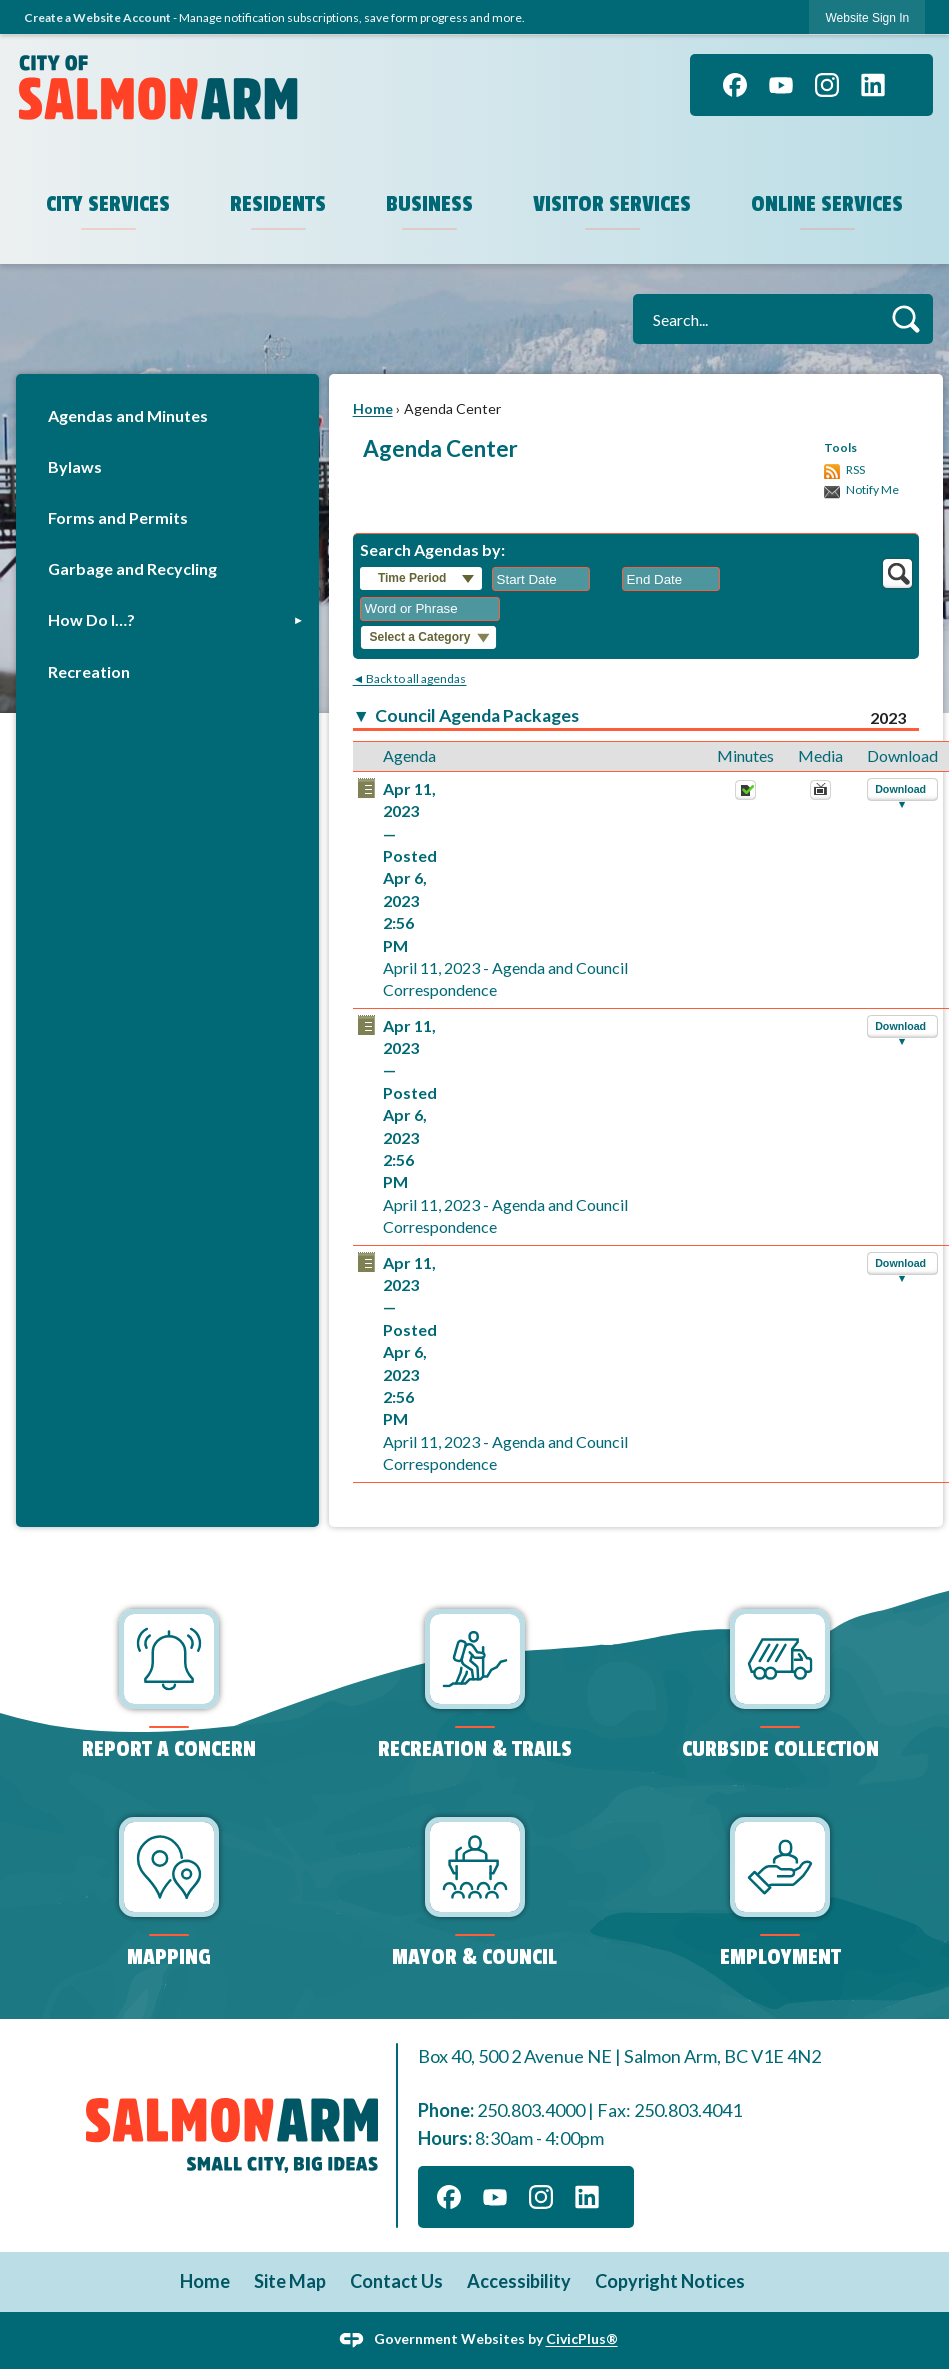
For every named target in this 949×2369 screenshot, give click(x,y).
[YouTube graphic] (781, 85)
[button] (905, 318)
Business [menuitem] (429, 204)
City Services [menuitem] (108, 204)
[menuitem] (167, 415)
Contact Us (396, 2281)
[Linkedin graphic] (873, 85)
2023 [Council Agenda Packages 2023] (888, 717)
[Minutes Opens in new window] (745, 794)
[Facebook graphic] (735, 85)
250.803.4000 (531, 2110)
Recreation (89, 671)
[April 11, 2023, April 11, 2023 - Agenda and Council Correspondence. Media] (820, 794)
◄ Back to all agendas (410, 678)
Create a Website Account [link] (97, 17)
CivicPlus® (582, 2338)
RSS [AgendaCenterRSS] (855, 469)
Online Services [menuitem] (827, 204)
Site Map (290, 2281)
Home (373, 408)
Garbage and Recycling (132, 568)
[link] (867, 17)
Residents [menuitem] (278, 204)
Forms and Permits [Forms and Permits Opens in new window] (118, 517)
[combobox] (541, 579)
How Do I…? (91, 619)
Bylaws (75, 466)
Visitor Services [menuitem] (612, 204)
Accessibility (519, 2281)
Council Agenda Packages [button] (477, 715)
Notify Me (872, 489)
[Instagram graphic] (827, 85)
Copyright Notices (670, 2281)
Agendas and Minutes (128, 415)
